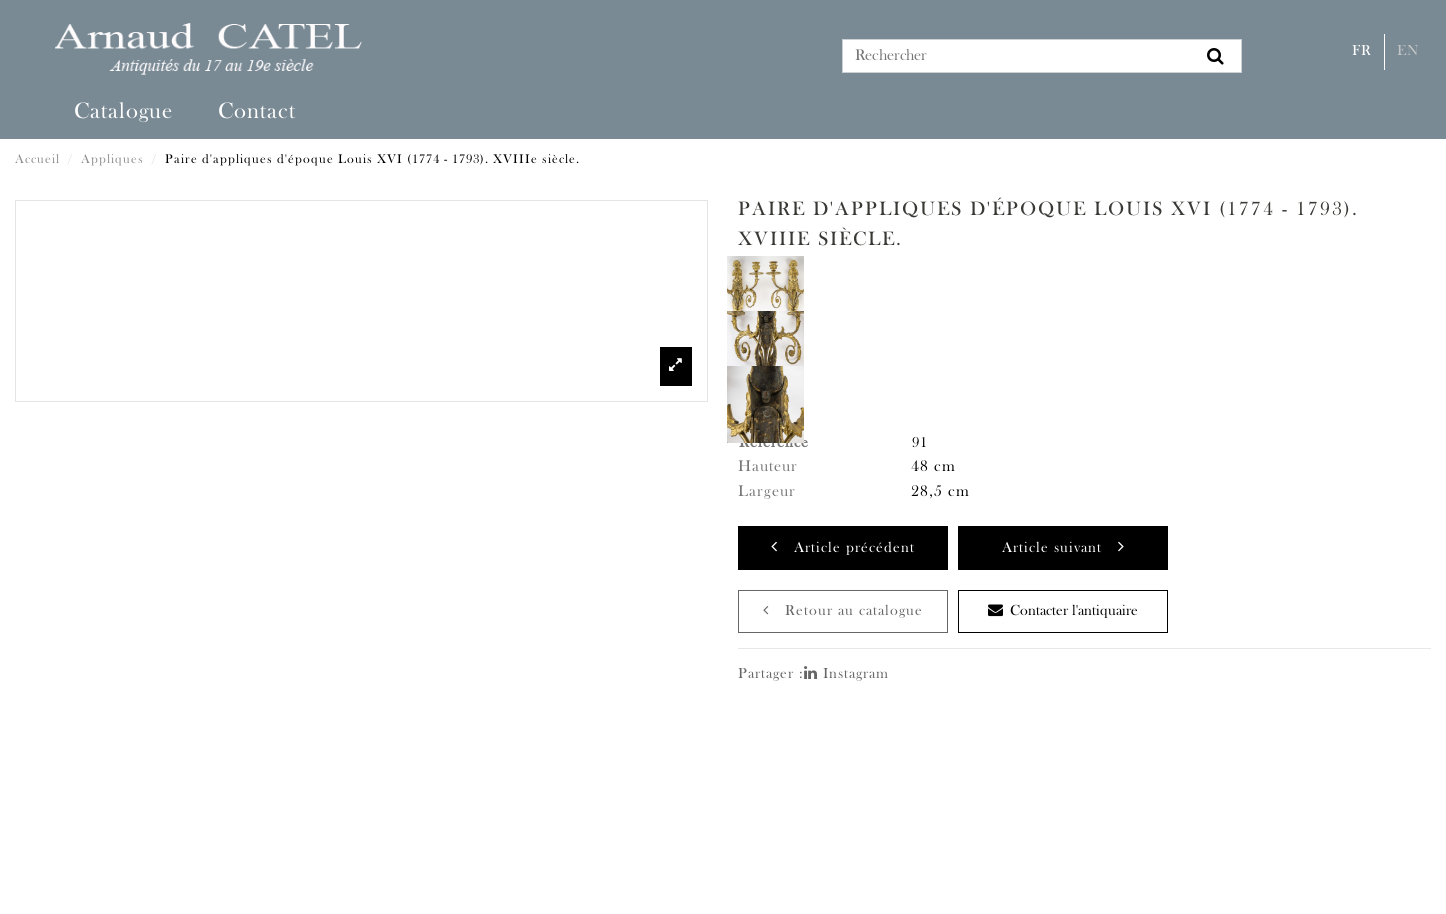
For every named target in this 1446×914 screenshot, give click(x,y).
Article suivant (1063, 546)
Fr (1362, 51)
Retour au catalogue (843, 610)
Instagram (846, 674)
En (1408, 51)
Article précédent (843, 546)
